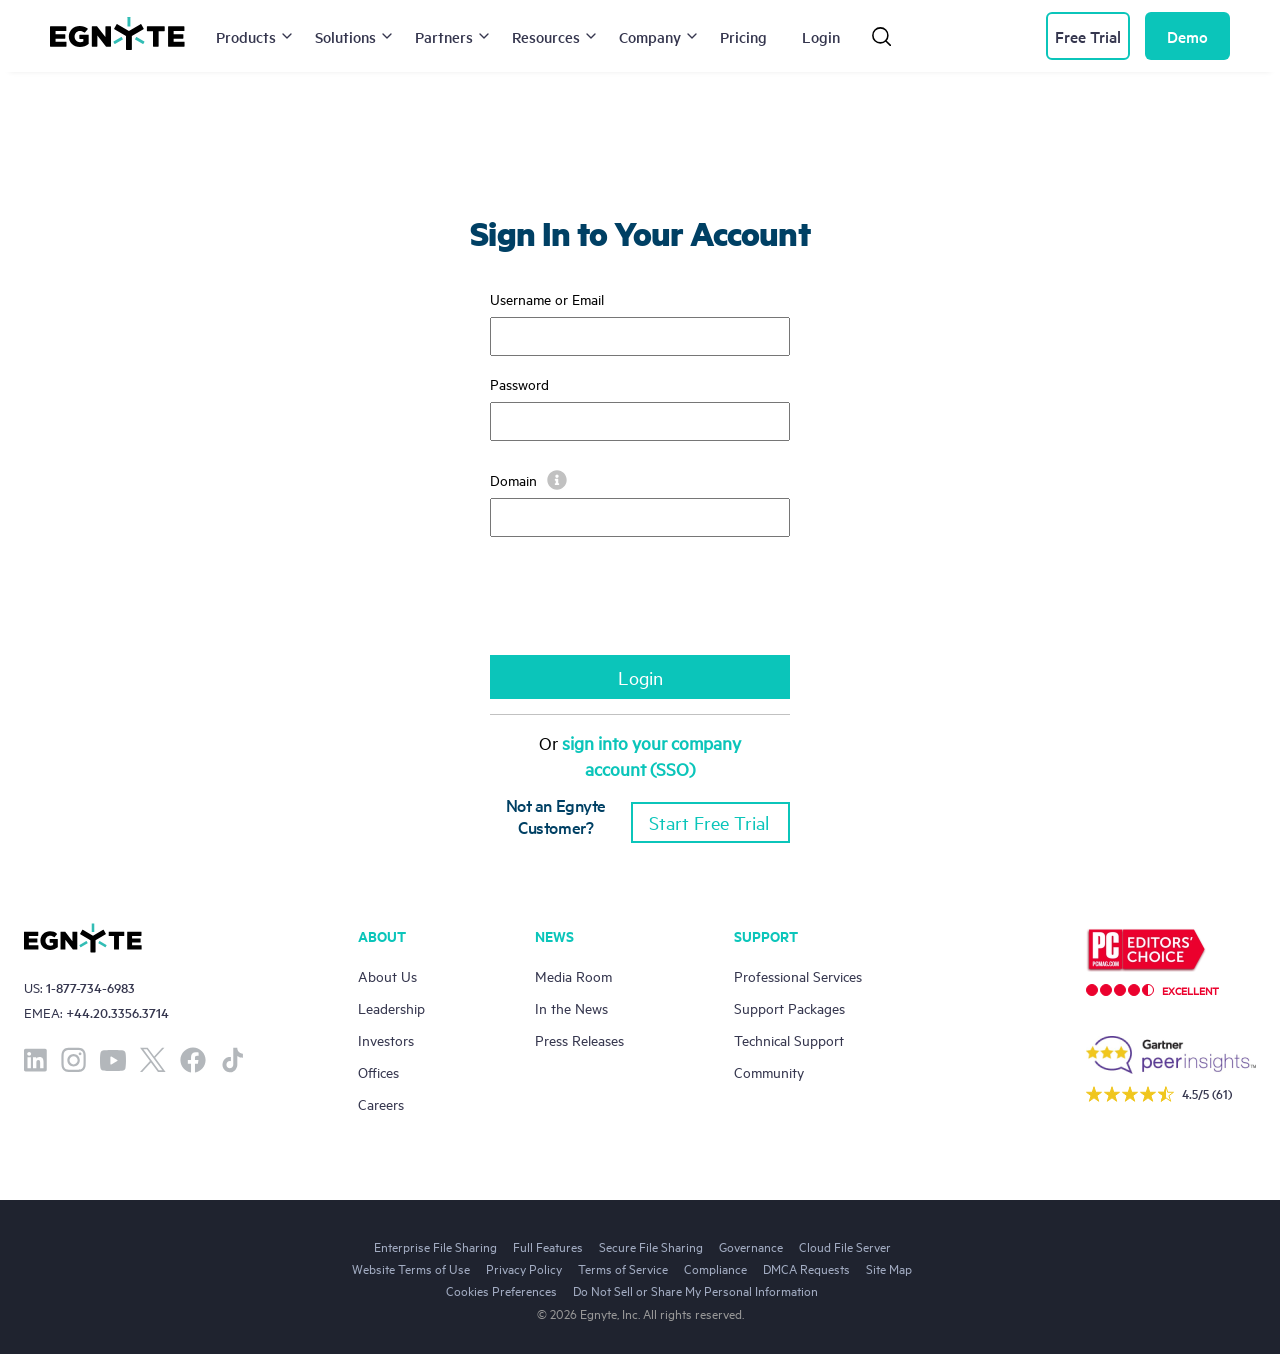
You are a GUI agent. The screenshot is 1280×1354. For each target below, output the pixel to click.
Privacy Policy (524, 1268)
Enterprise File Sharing (435, 1246)
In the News (571, 1007)
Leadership (391, 1007)
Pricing (743, 36)
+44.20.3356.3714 (117, 1012)
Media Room (573, 975)
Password (519, 383)
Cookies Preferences (501, 1290)
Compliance (715, 1268)
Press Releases (579, 1039)
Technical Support (789, 1039)
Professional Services (798, 975)
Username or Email (547, 298)
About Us (387, 975)
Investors (386, 1039)
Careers (381, 1103)
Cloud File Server (845, 1246)
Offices (378, 1071)
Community (769, 1071)
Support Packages (789, 1007)
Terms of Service (623, 1268)
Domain (528, 479)
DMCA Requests (806, 1268)
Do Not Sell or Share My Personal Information (695, 1290)
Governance (751, 1246)
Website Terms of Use (411, 1268)
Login (821, 36)
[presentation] (642, 606)
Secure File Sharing (651, 1246)
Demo (1187, 36)
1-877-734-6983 (90, 987)
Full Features (548, 1246)
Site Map (889, 1268)
